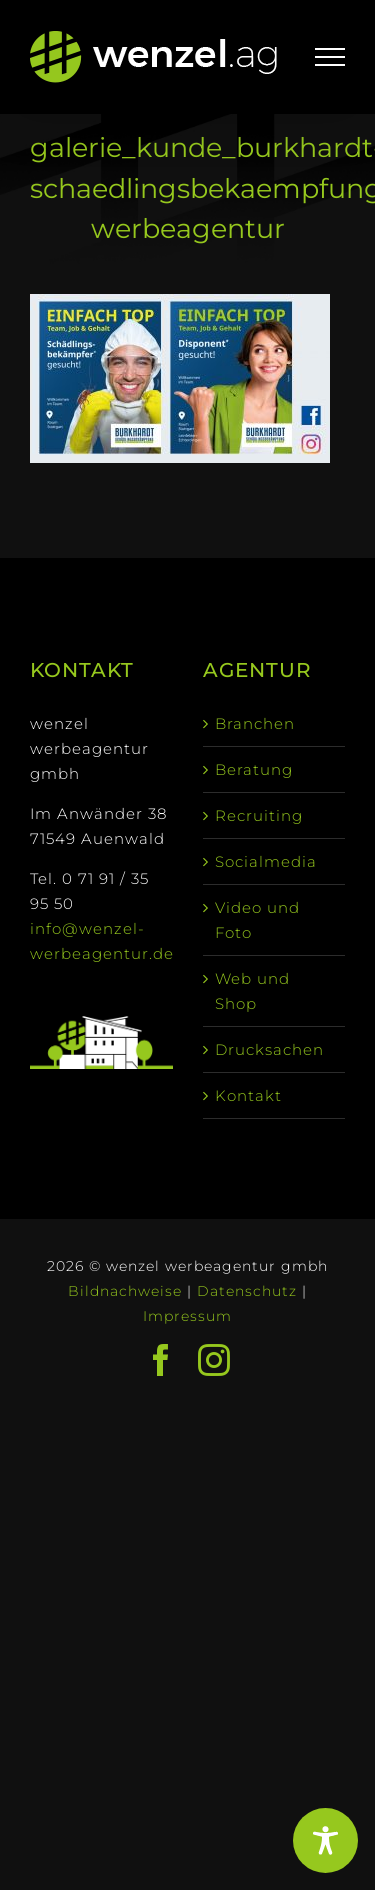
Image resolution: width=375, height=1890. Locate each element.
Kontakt (248, 1095)
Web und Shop (252, 991)
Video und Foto (257, 920)
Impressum (187, 1316)
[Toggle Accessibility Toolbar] (325, 1840)
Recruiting (259, 815)
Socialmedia (266, 861)
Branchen (255, 723)
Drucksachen (269, 1049)
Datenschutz (247, 1291)
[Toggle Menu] (330, 57)
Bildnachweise (125, 1291)
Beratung (254, 769)
